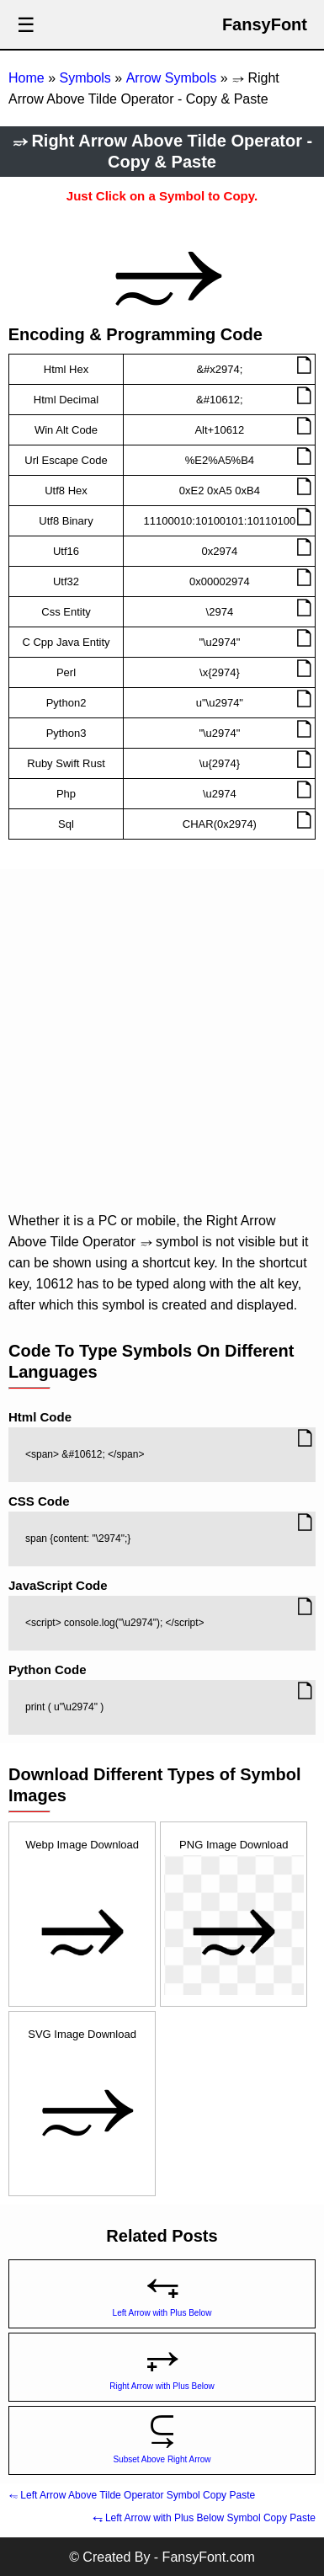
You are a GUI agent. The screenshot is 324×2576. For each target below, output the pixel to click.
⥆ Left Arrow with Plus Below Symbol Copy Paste (204, 2518)
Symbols (84, 78)
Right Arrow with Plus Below (162, 2386)
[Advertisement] (158, 1044)
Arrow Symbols (171, 78)
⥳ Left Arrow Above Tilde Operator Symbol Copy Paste (131, 2495)
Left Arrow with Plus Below (162, 2312)
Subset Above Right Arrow (161, 2459)
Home (26, 78)
